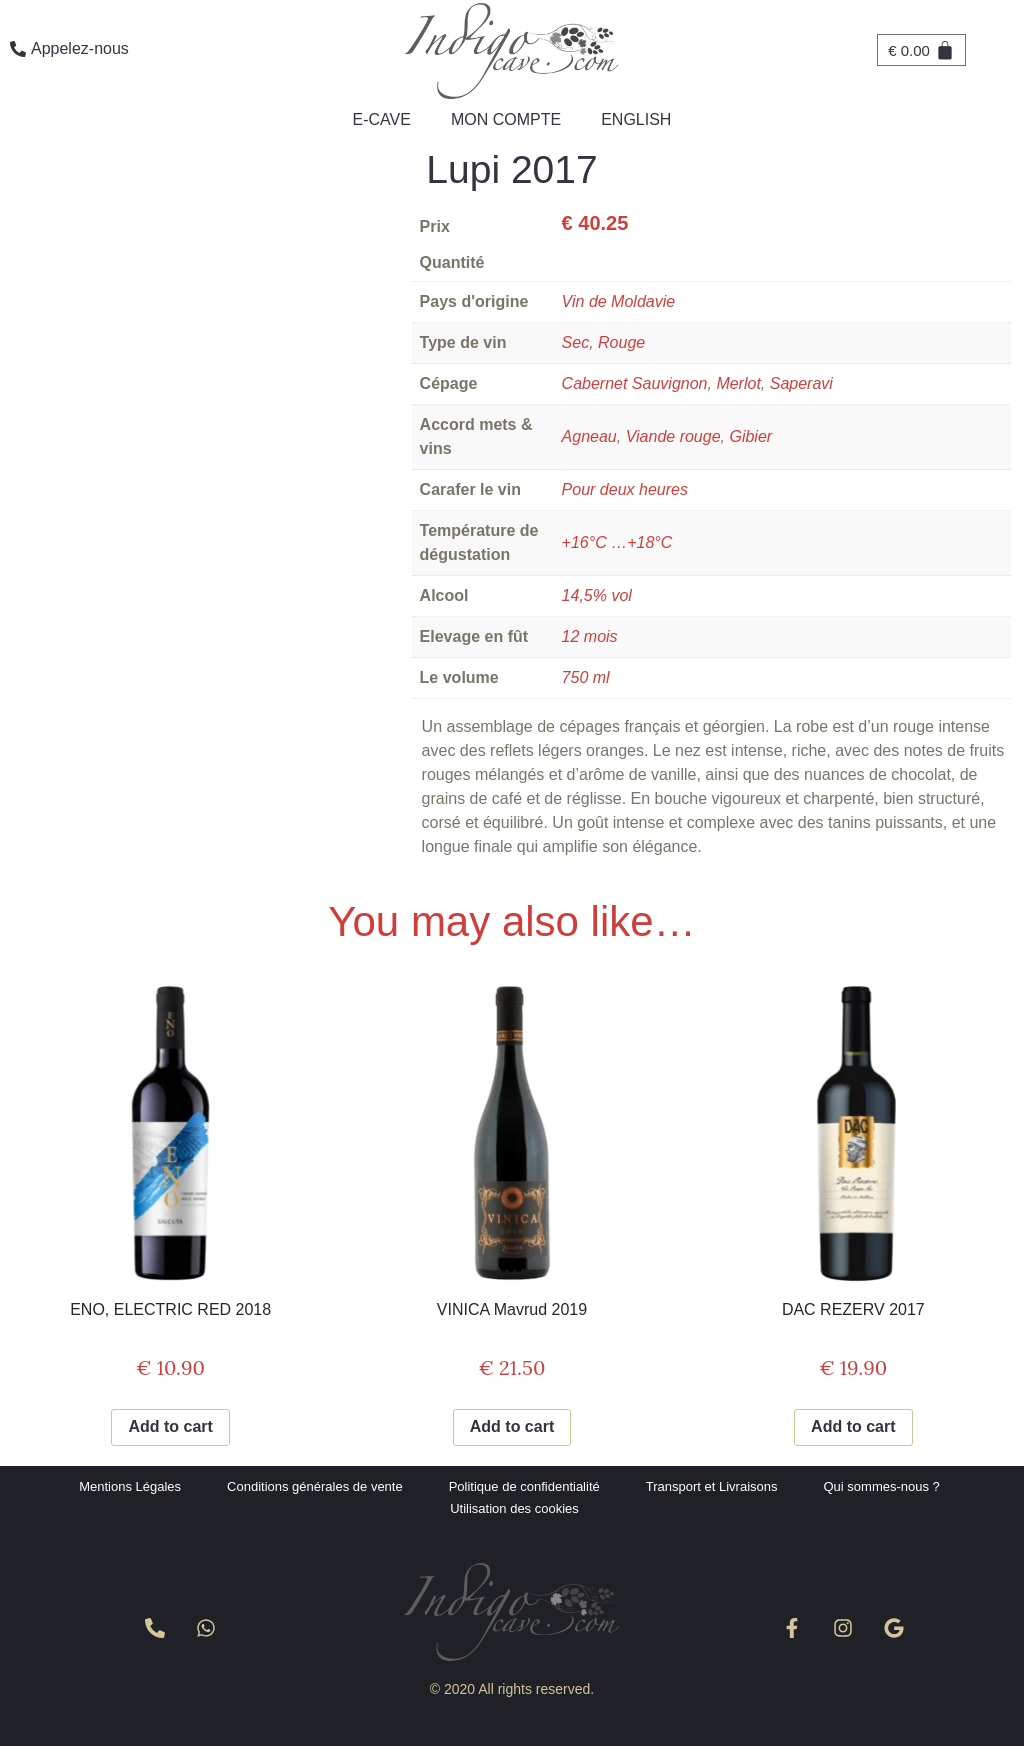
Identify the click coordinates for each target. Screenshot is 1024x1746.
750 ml (586, 677)
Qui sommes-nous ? (882, 1486)
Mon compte (506, 119)
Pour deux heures (625, 489)
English (636, 119)
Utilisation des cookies (514, 1508)
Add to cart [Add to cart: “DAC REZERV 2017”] (853, 1426)
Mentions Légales (130, 1486)
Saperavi (801, 383)
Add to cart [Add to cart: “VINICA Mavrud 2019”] (512, 1426)
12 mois (590, 636)
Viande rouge (673, 436)
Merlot (738, 383)
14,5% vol (597, 595)
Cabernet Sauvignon (635, 383)
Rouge (621, 342)
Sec (576, 342)
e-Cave (382, 119)
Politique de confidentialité (524, 1486)
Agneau (589, 436)
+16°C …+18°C (617, 542)
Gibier (750, 436)
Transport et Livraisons (712, 1486)
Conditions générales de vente (315, 1486)
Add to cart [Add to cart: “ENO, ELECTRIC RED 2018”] (170, 1426)
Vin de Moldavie (619, 301)
